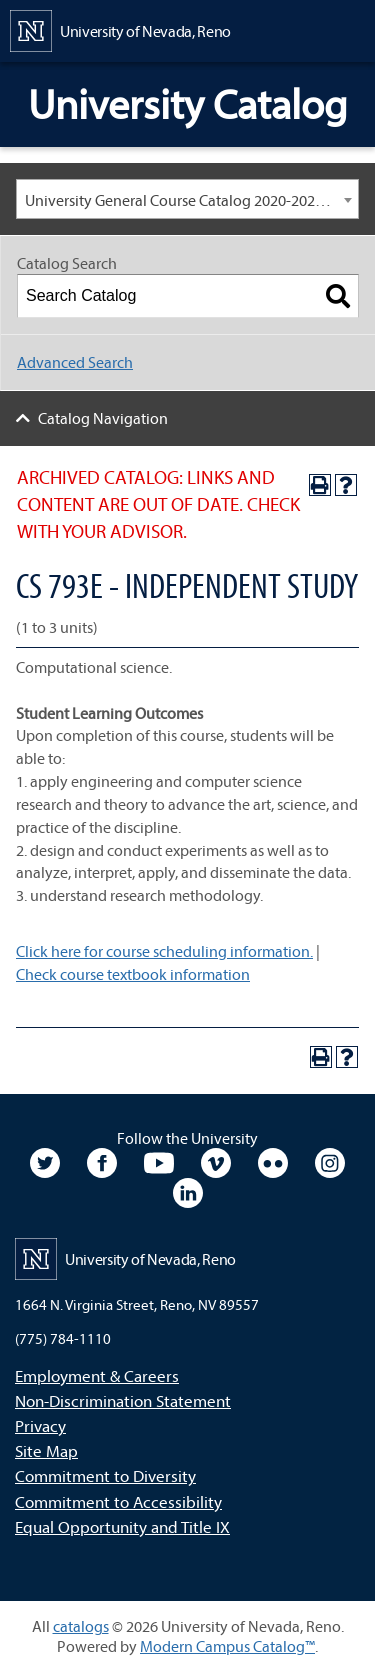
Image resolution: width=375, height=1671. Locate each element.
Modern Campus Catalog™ (227, 1646)
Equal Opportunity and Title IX (122, 1526)
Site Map (46, 1450)
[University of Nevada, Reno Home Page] (120, 29)
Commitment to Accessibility (118, 1501)
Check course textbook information (133, 974)
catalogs (81, 1626)
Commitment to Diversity (105, 1475)
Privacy (40, 1425)
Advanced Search (75, 362)
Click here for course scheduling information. (164, 951)
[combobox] (187, 199)
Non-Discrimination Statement (123, 1400)
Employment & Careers (97, 1375)
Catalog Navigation (103, 418)
